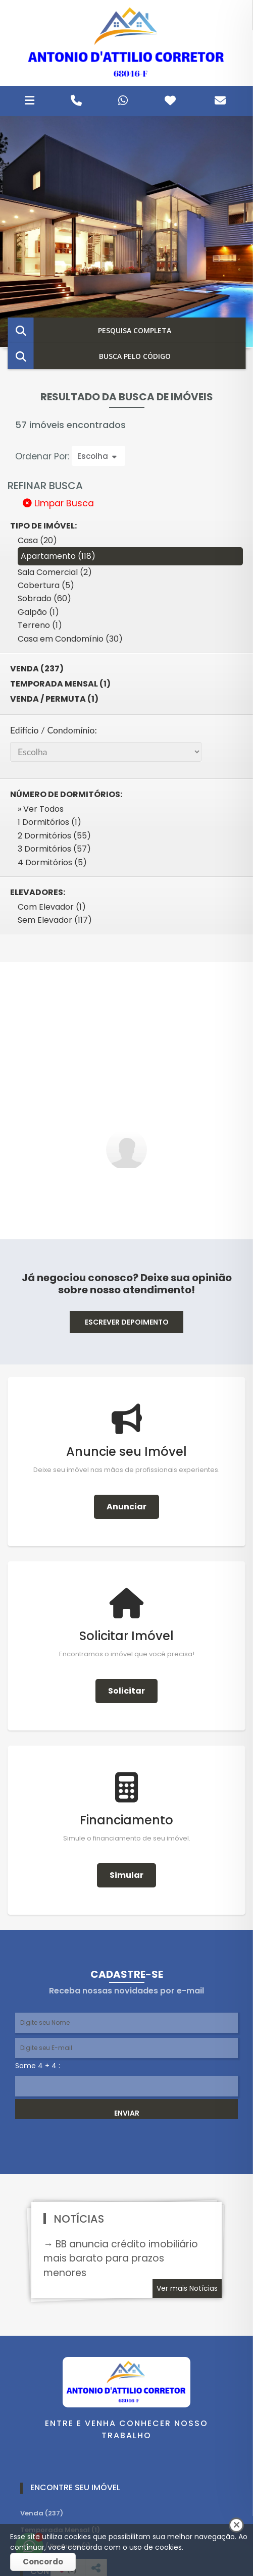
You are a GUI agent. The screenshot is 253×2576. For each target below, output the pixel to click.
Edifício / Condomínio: (53, 730)
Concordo (43, 2561)
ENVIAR (126, 2113)
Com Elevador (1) (52, 907)
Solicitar (126, 1691)
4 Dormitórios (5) (52, 862)
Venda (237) (37, 668)
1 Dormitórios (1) (49, 822)
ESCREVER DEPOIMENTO (127, 1322)
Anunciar (126, 1506)
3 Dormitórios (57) (54, 849)
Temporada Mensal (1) (60, 684)
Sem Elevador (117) (55, 920)
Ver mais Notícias (187, 2288)
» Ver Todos (41, 809)
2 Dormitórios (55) (54, 836)
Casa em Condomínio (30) (70, 639)
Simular (126, 1875)
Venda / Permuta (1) (54, 699)
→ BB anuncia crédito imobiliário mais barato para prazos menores (120, 2258)
